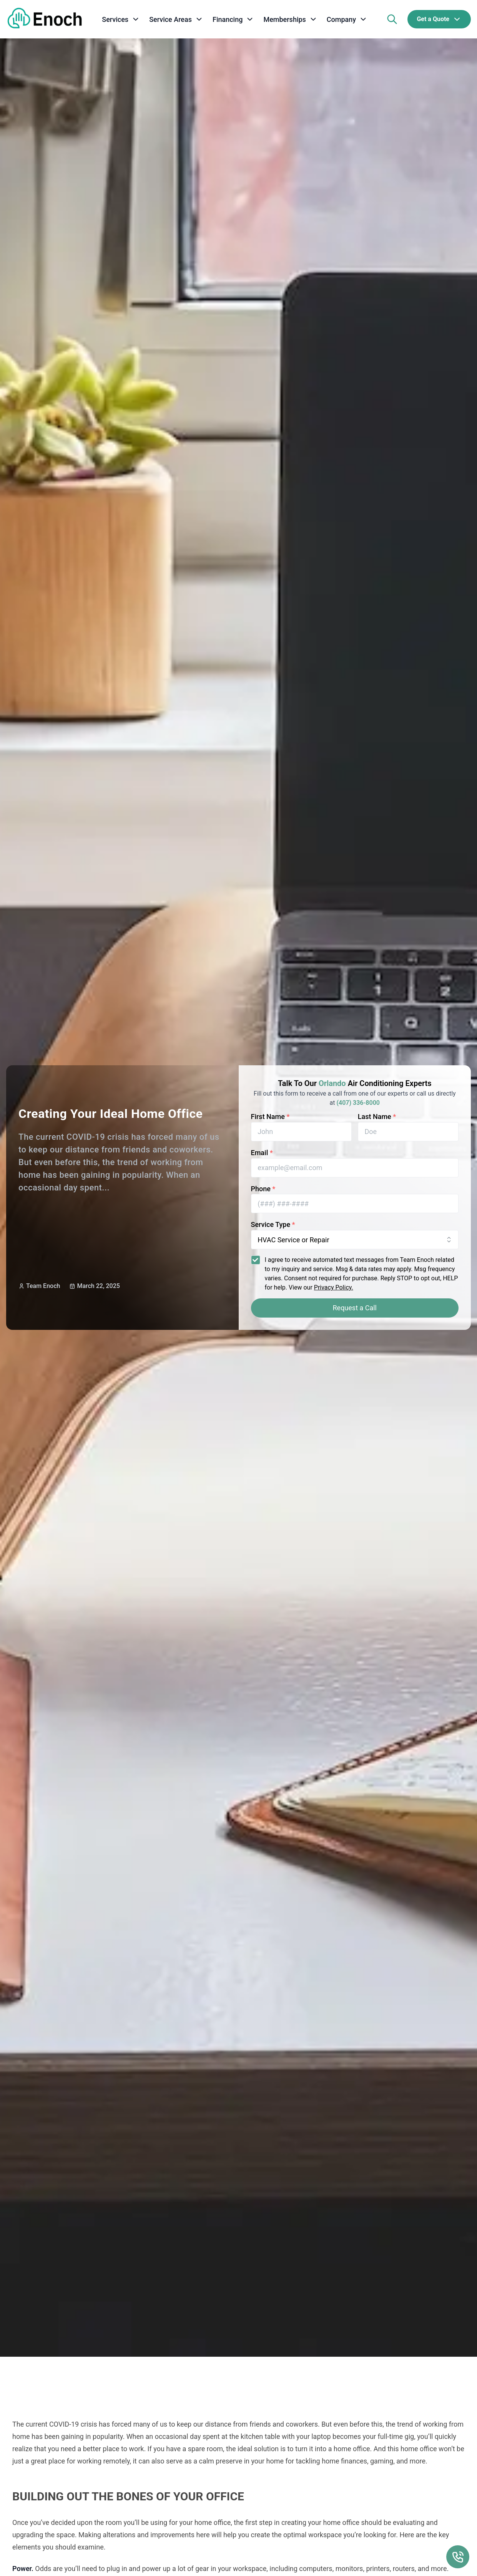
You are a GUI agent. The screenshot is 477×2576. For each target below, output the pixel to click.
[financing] (233, 19)
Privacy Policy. (333, 1287)
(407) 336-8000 (357, 1102)
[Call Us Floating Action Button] (457, 2556)
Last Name (377, 1117)
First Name (270, 1117)
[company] (347, 19)
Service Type (273, 1224)
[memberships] (290, 19)
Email (262, 1153)
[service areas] (176, 19)
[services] (121, 19)
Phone (263, 1189)
